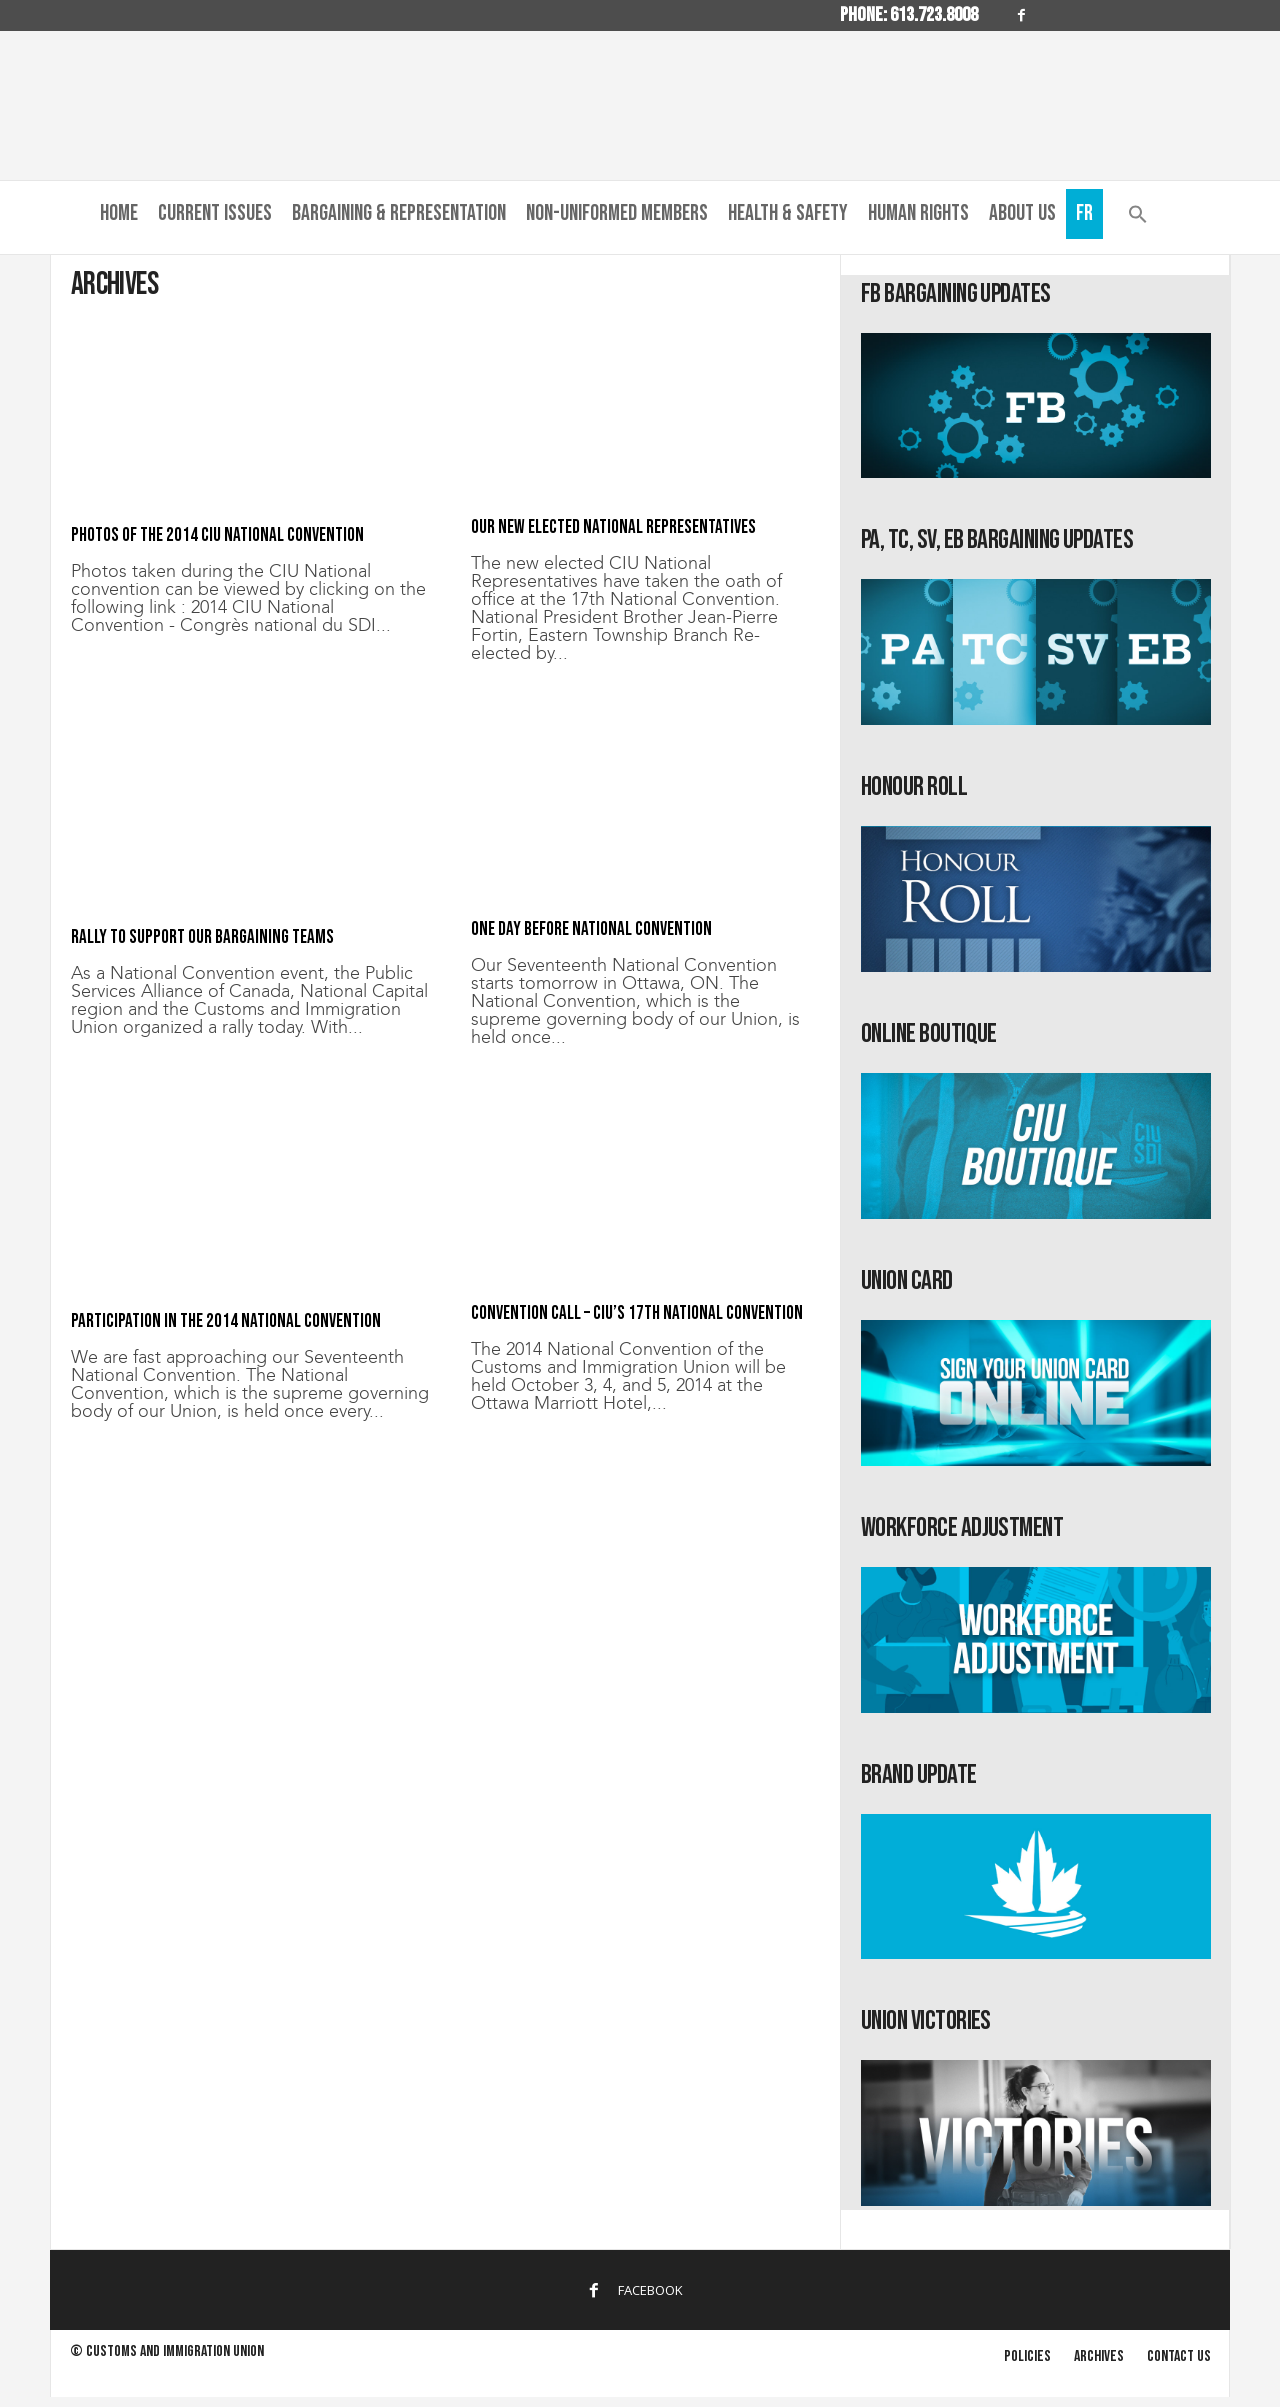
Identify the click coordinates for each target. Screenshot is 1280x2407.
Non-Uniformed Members (617, 213)
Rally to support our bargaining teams (202, 937)
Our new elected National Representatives (613, 527)
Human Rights (918, 213)
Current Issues (215, 213)
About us (1022, 213)
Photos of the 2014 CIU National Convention (217, 535)
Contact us (1179, 2356)
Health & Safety (788, 213)
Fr (1084, 213)
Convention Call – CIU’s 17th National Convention (637, 1313)
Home (119, 213)
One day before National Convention (591, 929)
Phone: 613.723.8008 (909, 15)
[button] (1138, 218)
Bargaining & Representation (399, 213)
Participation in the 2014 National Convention (226, 1321)
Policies (1027, 2356)
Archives (1099, 2356)
